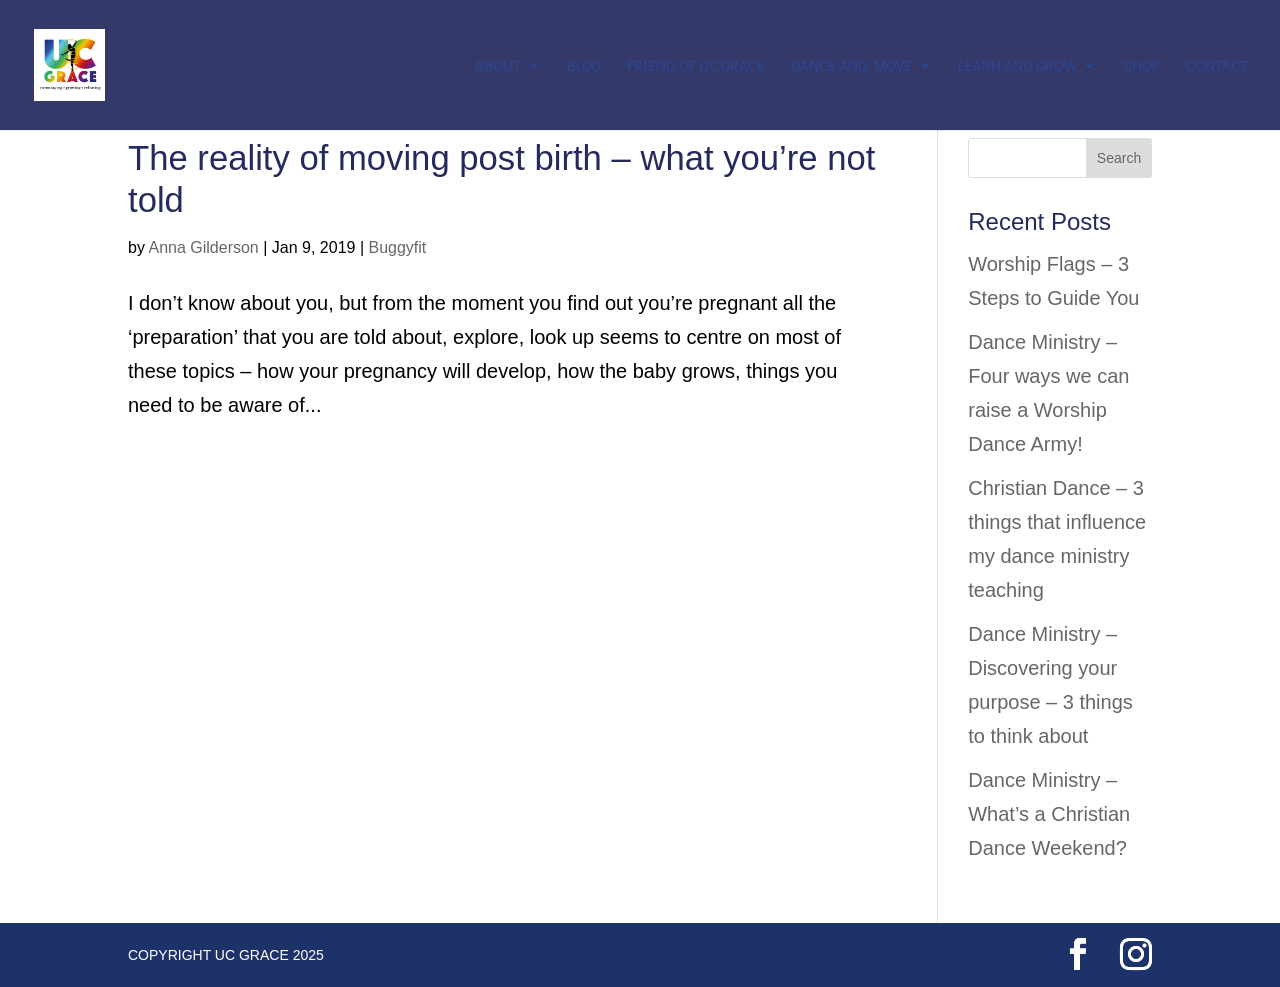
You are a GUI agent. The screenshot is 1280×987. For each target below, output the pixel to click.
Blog (584, 66)
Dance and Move (851, 66)
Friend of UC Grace (696, 66)
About (498, 66)
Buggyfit (397, 247)
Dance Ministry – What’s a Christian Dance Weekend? (1049, 814)
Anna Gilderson (203, 247)
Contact (1217, 66)
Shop (1141, 66)
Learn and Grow (1017, 66)
